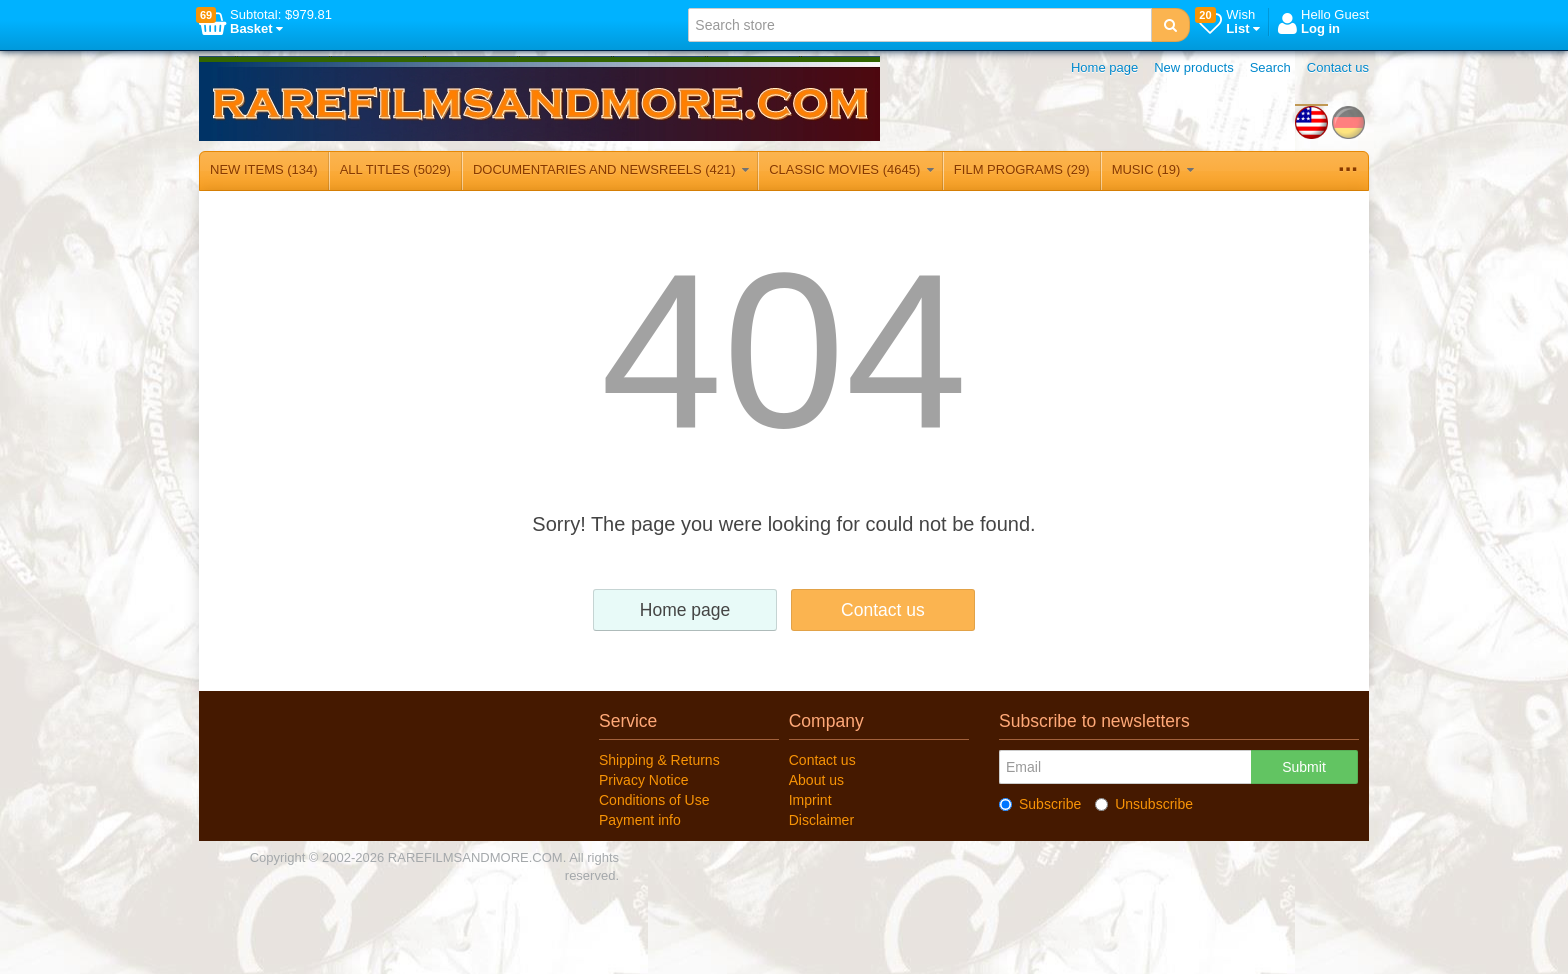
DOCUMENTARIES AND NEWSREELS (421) (611, 169)
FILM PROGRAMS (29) (1022, 169)
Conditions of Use (654, 800)
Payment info (640, 820)
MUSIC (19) (1153, 169)
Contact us (1338, 67)
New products (1193, 67)
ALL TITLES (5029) (395, 169)
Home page (1104, 67)
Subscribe (1040, 804)
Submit (1304, 767)
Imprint (810, 800)
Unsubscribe (1144, 804)
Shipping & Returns (659, 760)
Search (1270, 67)
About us (816, 780)
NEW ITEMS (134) (264, 169)
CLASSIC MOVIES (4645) (851, 169)
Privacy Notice (643, 780)
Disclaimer (821, 820)
